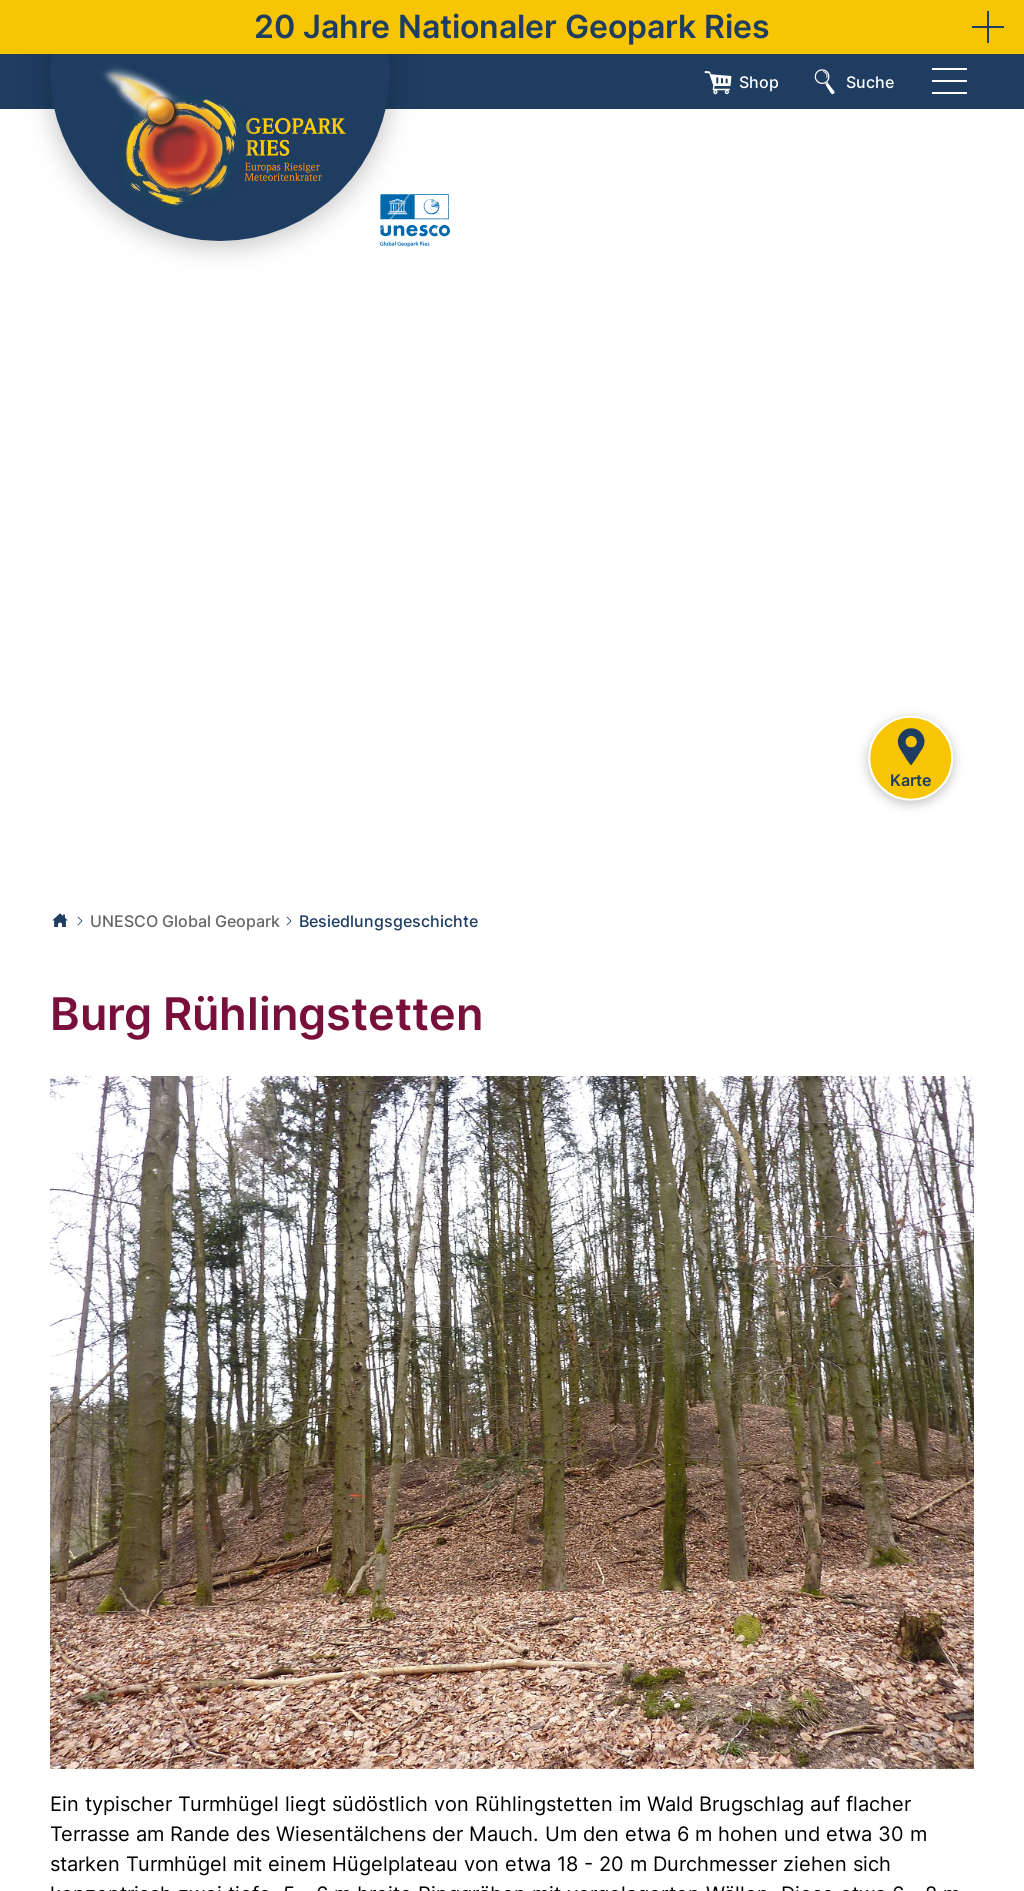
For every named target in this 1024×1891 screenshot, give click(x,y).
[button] (988, 27)
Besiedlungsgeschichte (388, 921)
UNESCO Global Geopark (185, 921)
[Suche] (851, 82)
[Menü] (949, 82)
